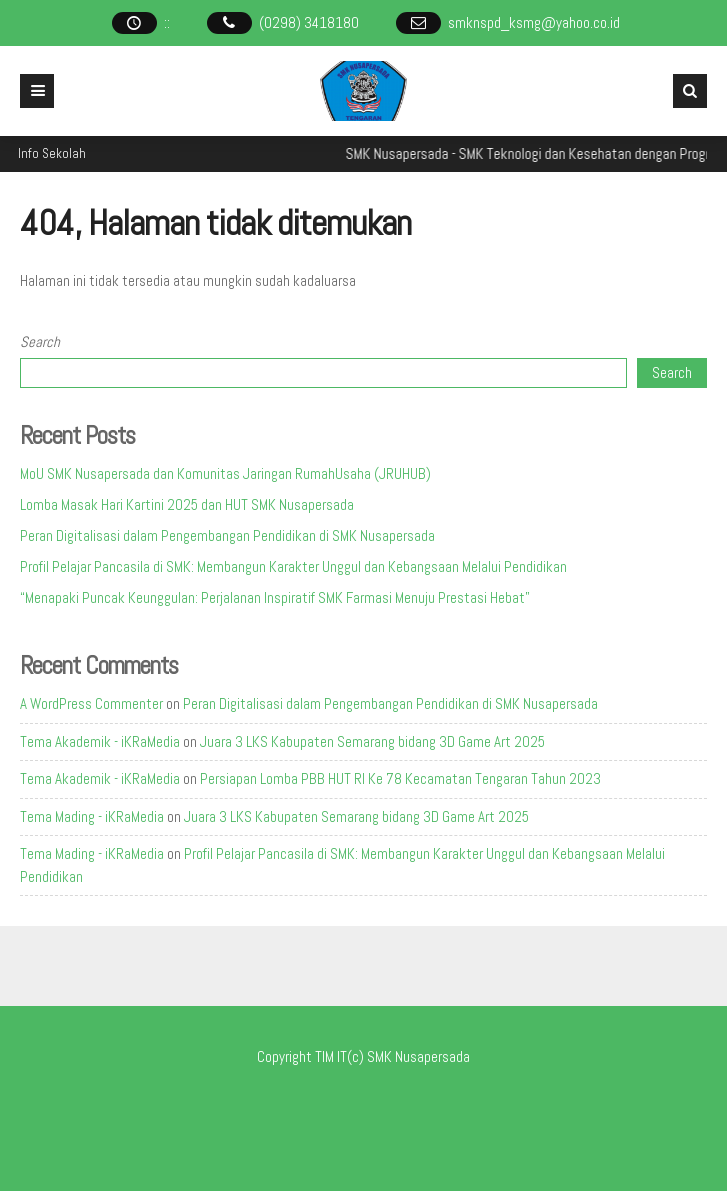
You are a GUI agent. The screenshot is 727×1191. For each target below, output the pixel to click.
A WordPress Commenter (91, 703)
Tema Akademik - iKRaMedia (100, 741)
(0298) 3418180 (309, 22)
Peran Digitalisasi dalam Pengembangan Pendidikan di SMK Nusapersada (227, 535)
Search (40, 341)
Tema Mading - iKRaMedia (92, 816)
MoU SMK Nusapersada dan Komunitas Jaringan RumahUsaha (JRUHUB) (225, 473)
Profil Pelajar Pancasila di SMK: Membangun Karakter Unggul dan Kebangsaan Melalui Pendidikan (293, 566)
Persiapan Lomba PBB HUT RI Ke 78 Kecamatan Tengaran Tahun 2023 (400, 778)
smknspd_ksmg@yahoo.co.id (534, 22)
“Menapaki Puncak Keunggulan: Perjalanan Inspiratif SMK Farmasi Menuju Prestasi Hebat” (275, 597)
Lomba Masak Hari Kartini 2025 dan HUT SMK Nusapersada (187, 504)
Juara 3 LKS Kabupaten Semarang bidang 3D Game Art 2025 (372, 741)
